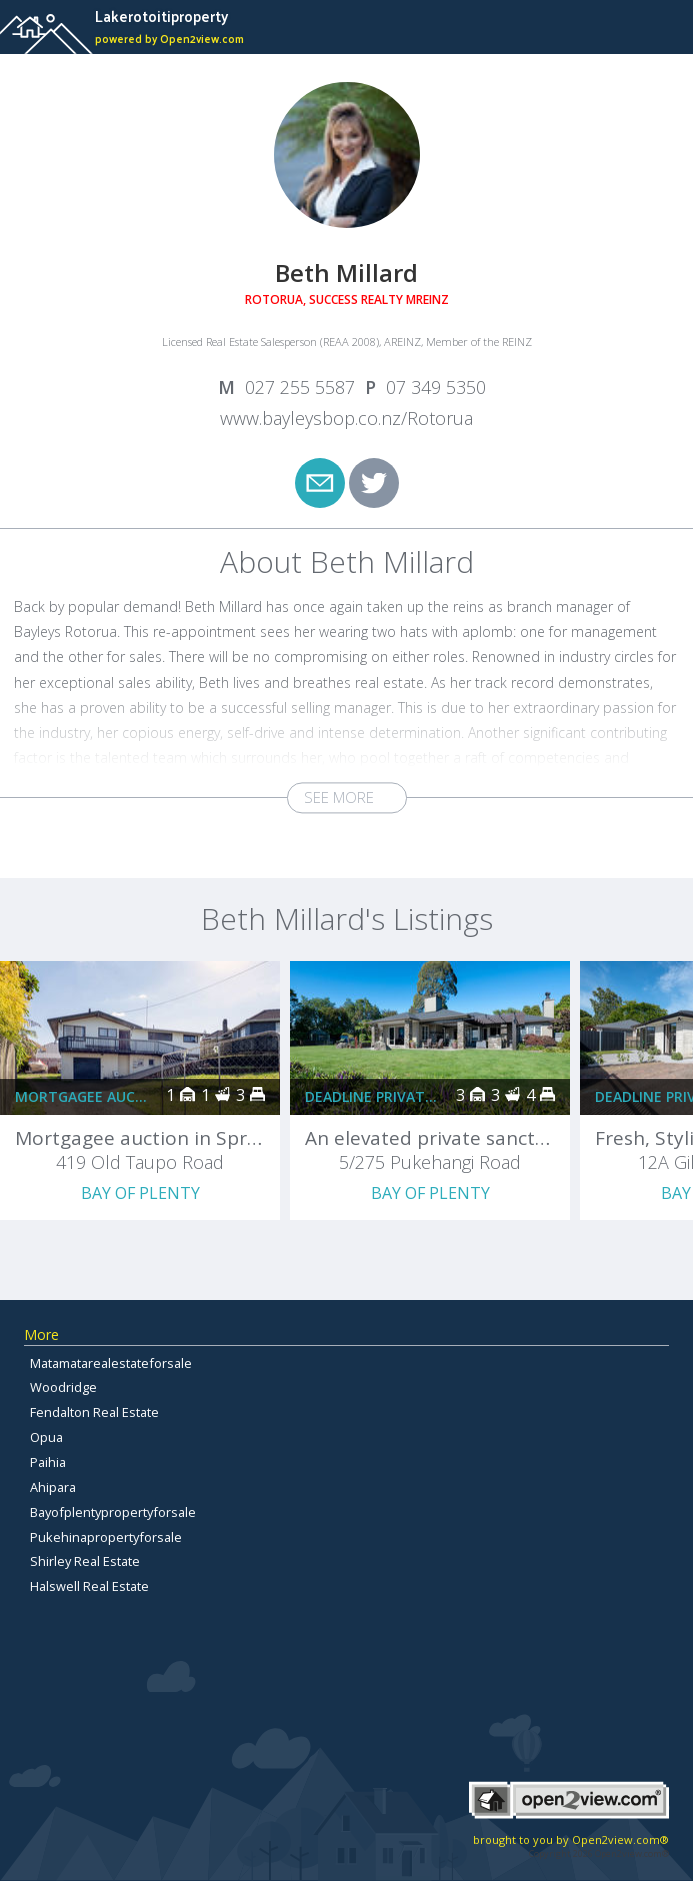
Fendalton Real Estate (94, 1412)
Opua (46, 1437)
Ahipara (53, 1487)
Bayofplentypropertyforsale (113, 1512)
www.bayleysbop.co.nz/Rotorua (346, 418)
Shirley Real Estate (85, 1561)
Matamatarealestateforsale (111, 1363)
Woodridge (63, 1387)
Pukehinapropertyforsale (106, 1537)
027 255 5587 (300, 387)
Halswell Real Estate (89, 1586)
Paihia (48, 1462)
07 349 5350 (436, 387)
